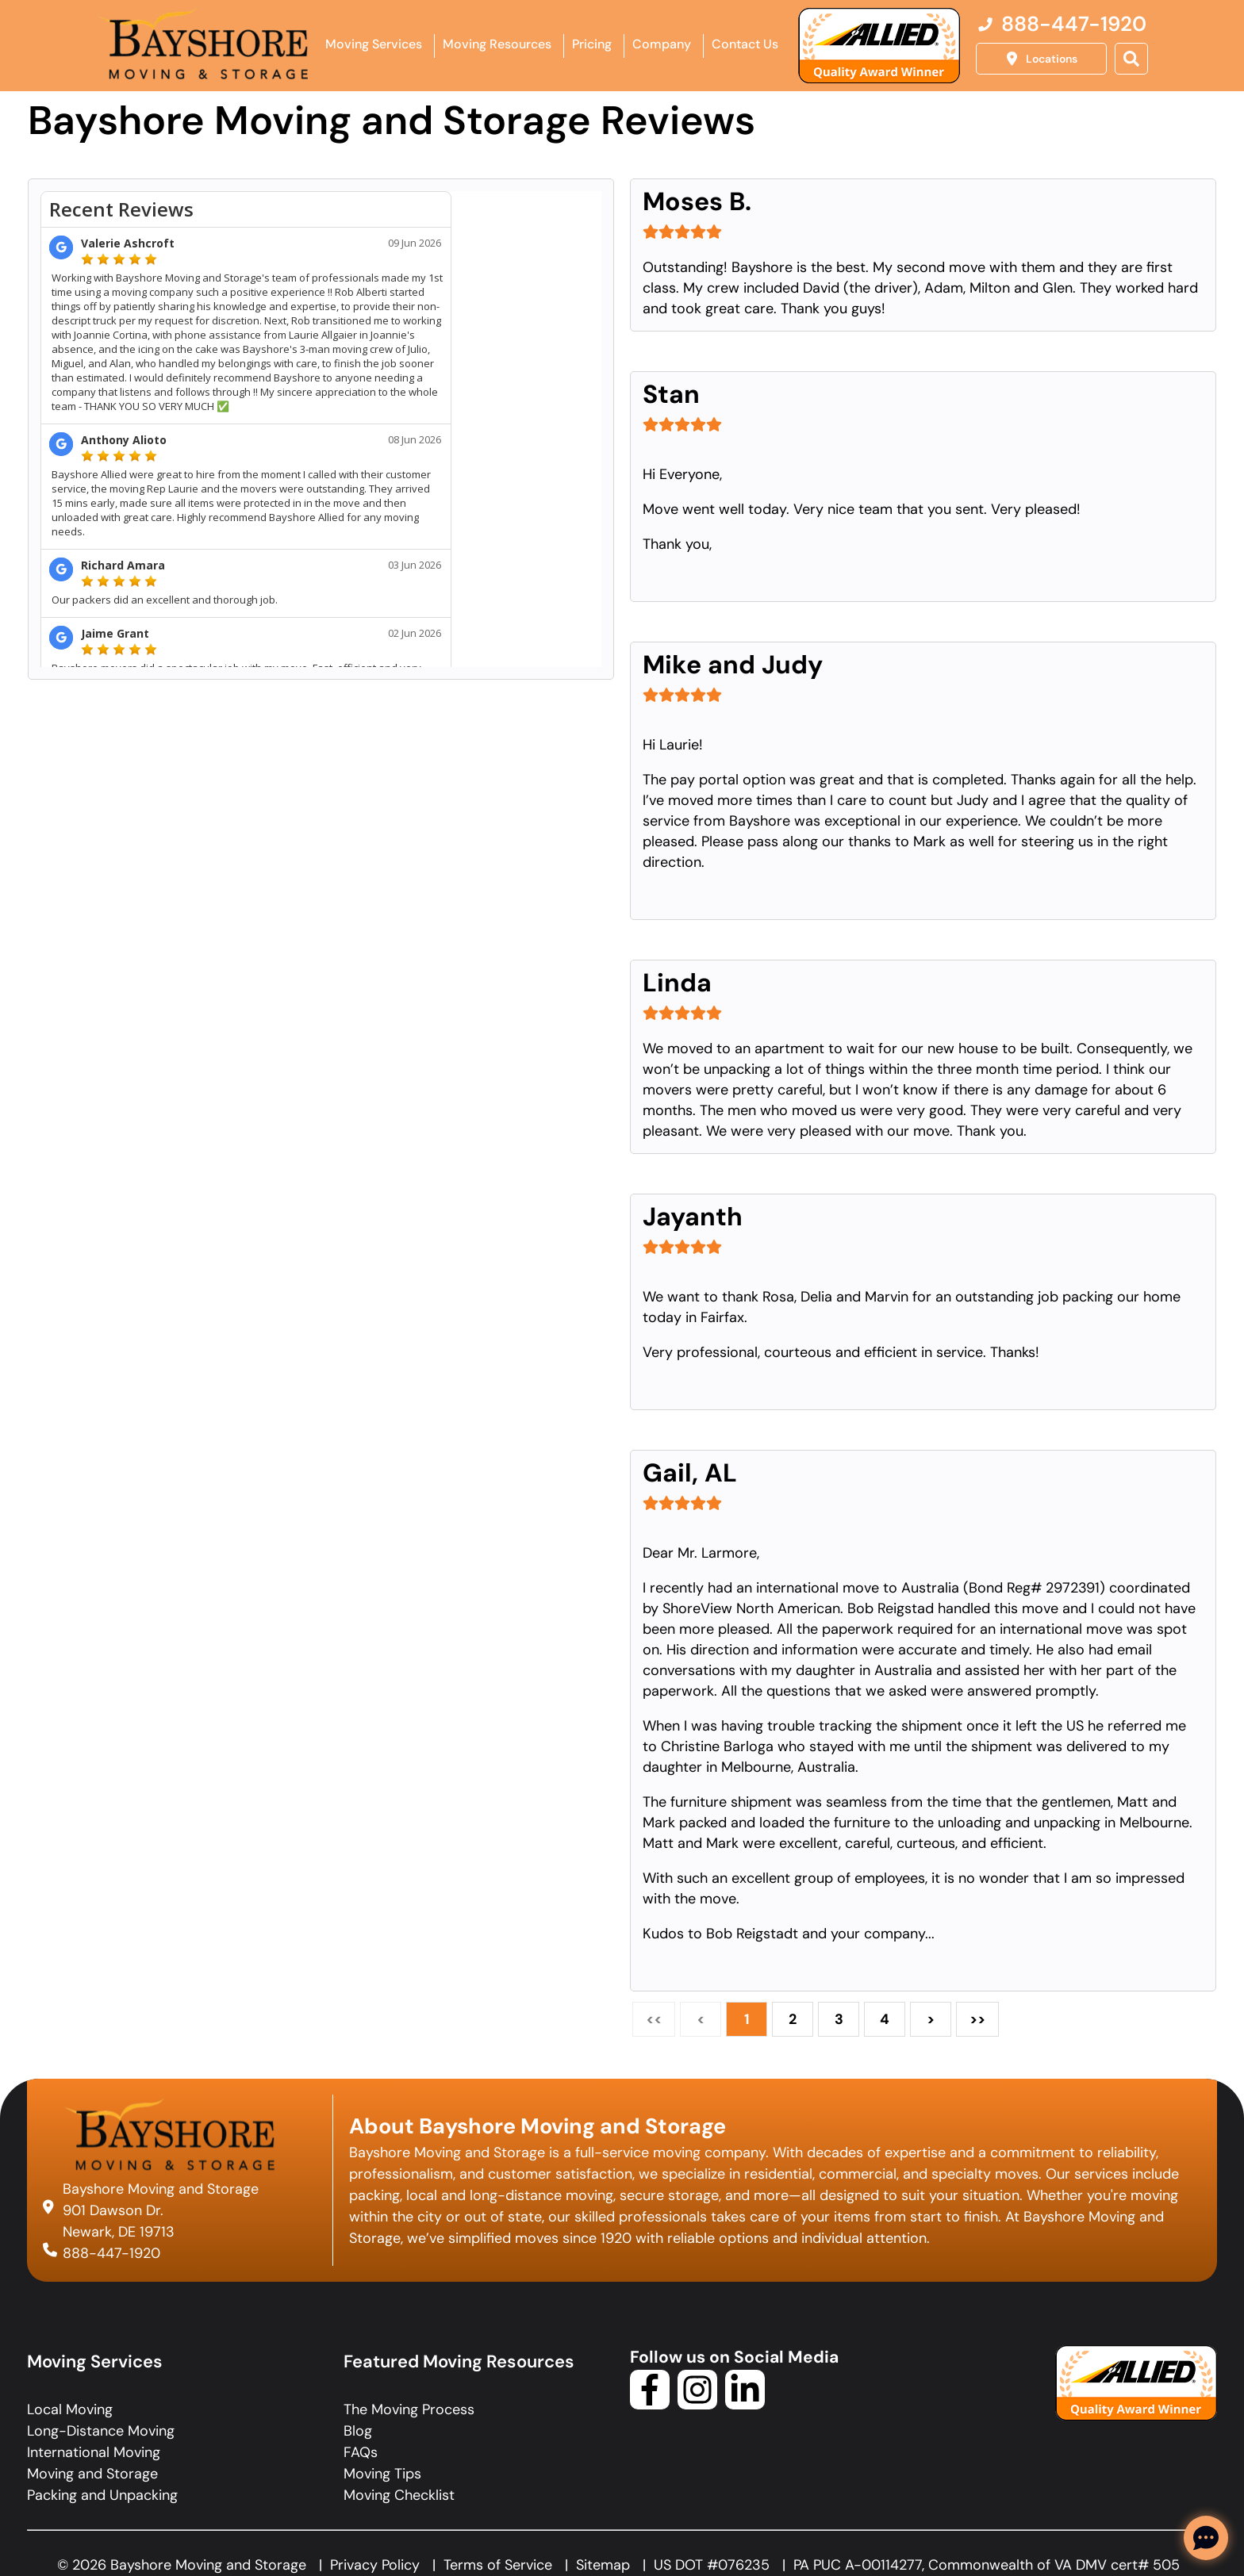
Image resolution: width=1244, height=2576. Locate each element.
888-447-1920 (111, 2252)
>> (977, 2019)
